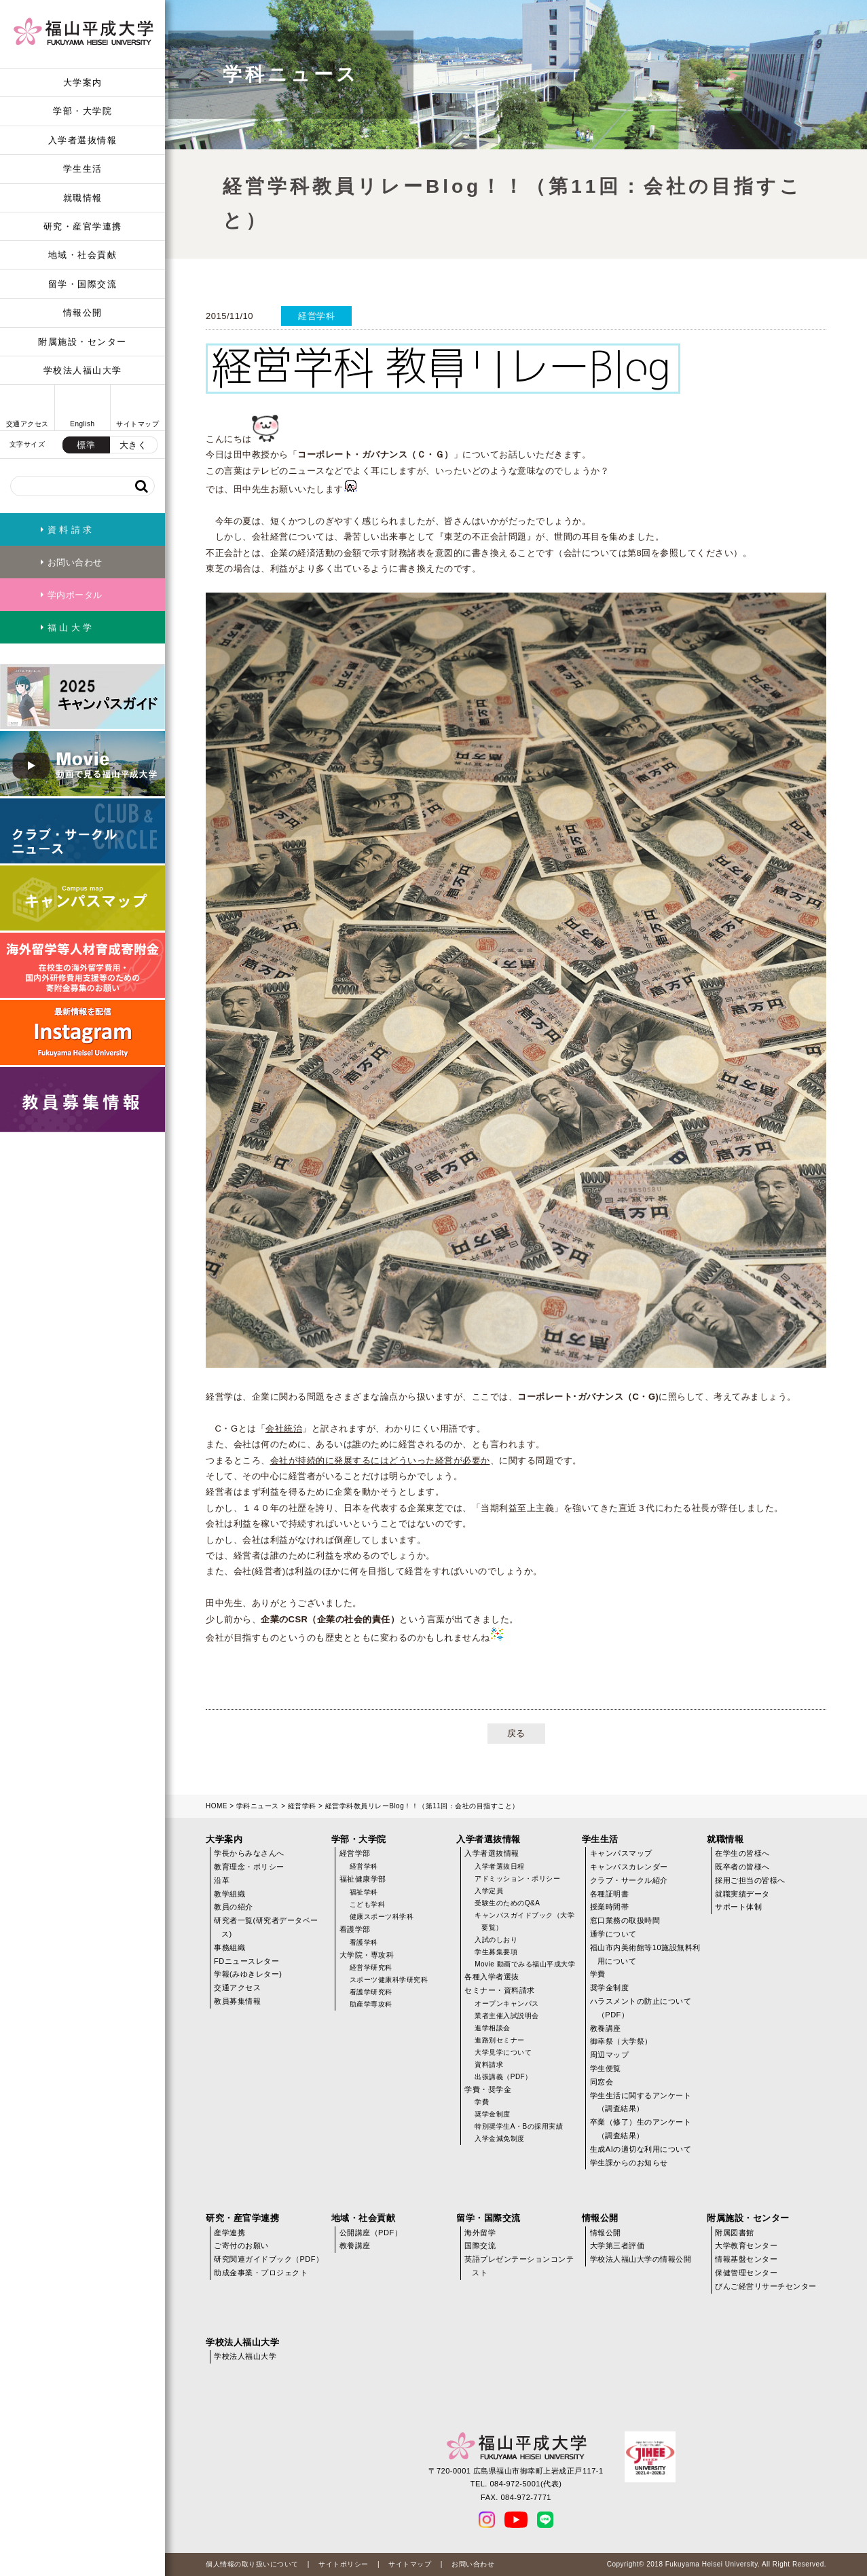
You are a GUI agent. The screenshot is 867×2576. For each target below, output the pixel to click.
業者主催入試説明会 (507, 2015)
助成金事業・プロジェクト (261, 2273)
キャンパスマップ (621, 1853)
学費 (482, 2102)
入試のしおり (496, 1939)
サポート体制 (738, 1907)
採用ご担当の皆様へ (750, 1880)
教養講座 (605, 2028)
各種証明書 (609, 1894)
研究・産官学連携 (82, 226)
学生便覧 (605, 2068)
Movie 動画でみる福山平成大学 (525, 1964)
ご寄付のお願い (241, 2245)
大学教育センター (746, 2245)
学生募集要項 (496, 1952)
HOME (216, 1806)
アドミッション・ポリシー (517, 1878)
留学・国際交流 (82, 284)
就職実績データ (742, 1894)
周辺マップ (609, 2055)
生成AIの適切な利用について (640, 2149)
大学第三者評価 (617, 2245)
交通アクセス (237, 1987)
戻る (516, 1733)
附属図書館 (734, 2232)
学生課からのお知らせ (629, 2163)
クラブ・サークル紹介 (629, 1880)
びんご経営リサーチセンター (766, 2286)
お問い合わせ (472, 2564)
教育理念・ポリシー (249, 1867)
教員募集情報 (237, 2001)
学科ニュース (257, 1806)
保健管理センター (746, 2273)
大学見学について (503, 2052)
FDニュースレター (246, 1961)
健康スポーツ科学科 (382, 1916)
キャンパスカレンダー (629, 1867)
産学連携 (229, 2232)
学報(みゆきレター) (248, 1974)
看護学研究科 (371, 1992)
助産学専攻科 (371, 2004)
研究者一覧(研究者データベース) (266, 1927)
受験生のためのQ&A (507, 1903)
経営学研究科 (371, 1967)
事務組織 (229, 1947)
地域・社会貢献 (82, 255)
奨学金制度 (493, 2114)
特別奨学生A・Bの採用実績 (519, 2126)
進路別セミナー (500, 2040)
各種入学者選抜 (491, 1977)
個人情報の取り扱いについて (252, 2564)
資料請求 (489, 2064)
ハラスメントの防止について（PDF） (641, 2008)
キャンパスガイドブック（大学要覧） (524, 1921)
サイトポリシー (343, 2564)
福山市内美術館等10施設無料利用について (645, 1954)
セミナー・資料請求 (499, 1990)
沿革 (221, 1880)
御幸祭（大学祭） (621, 2041)
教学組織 (229, 1894)
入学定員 (489, 1890)
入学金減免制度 (500, 2138)
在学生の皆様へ (742, 1853)
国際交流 (480, 2245)
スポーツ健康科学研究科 (389, 1979)
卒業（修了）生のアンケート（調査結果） (641, 2129)
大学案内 (83, 82)
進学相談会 (493, 2028)
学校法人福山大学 (82, 370)
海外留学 (480, 2232)
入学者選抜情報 (82, 140)
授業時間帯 (609, 1907)
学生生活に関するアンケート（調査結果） (641, 2102)
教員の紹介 (233, 1907)
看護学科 (364, 1942)
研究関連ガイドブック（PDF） (269, 2259)
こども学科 (368, 1904)
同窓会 (602, 2082)
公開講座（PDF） (371, 2232)
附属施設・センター (82, 342)
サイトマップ (409, 2564)
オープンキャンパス (507, 2003)
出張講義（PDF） (503, 2076)
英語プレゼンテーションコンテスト (519, 2266)
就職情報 (83, 198)
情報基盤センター (746, 2259)
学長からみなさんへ (249, 1853)
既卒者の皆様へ (742, 1867)
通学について (613, 1934)
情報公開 (83, 312)
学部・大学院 (82, 111)
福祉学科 (364, 1892)
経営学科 (302, 1806)
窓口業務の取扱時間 (625, 1920)
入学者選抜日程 (500, 1866)
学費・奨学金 (487, 2089)
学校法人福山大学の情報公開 (641, 2259)
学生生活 (83, 169)
